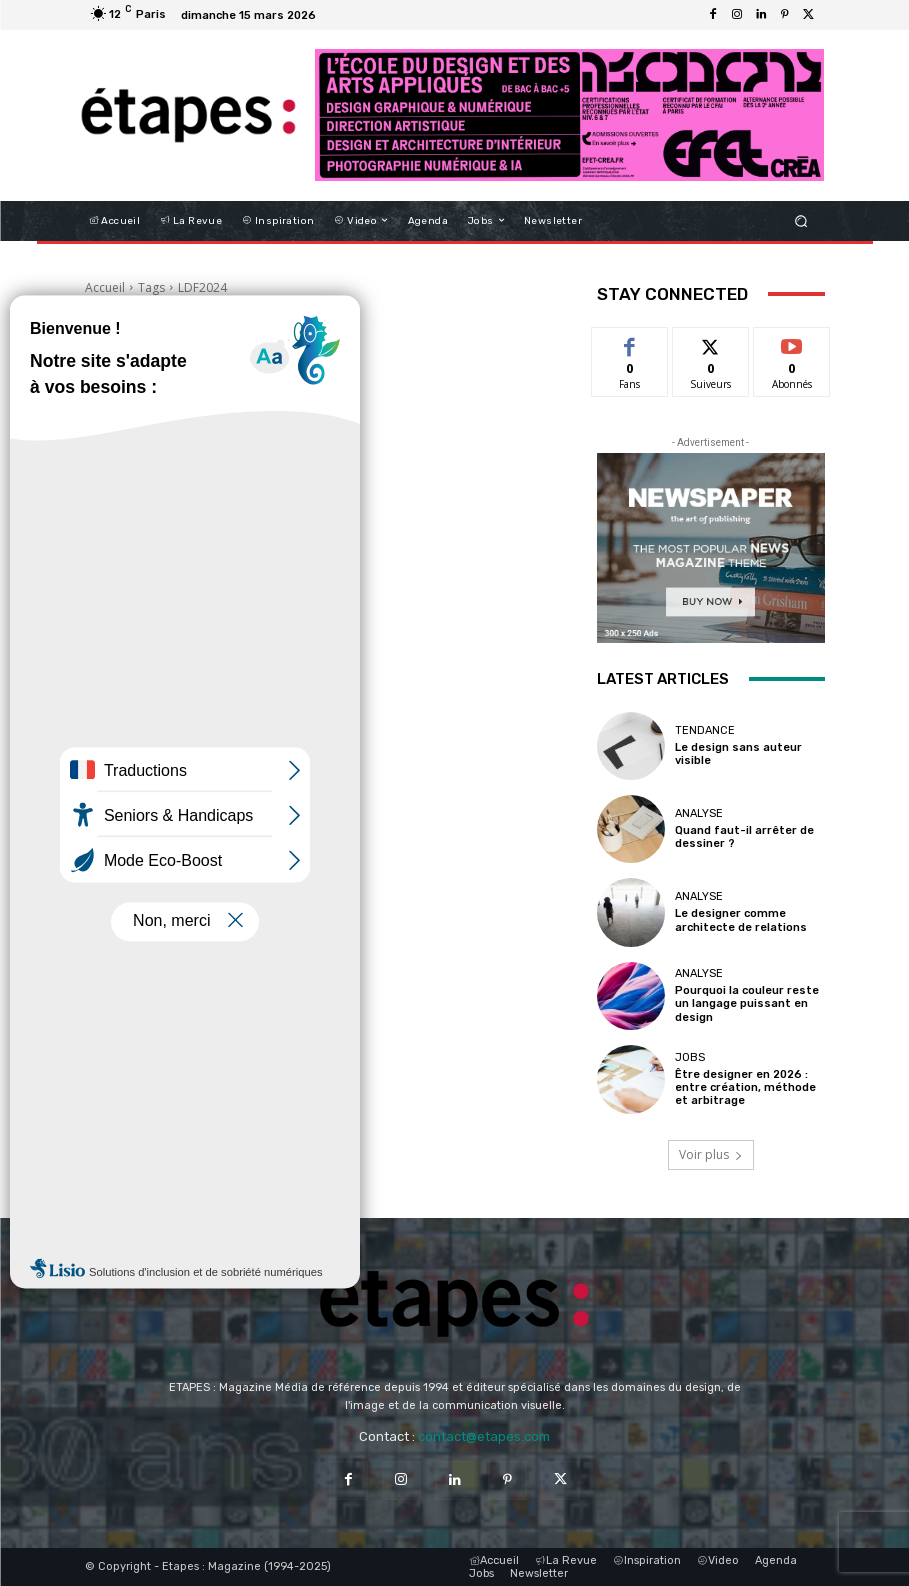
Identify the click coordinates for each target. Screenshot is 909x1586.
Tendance (705, 730)
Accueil (105, 287)
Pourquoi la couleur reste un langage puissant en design (747, 1003)
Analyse (699, 813)
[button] (800, 220)
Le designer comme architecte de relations (741, 920)
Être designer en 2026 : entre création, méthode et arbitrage (745, 1087)
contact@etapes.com (484, 1436)
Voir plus (711, 1154)
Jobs (690, 1057)
